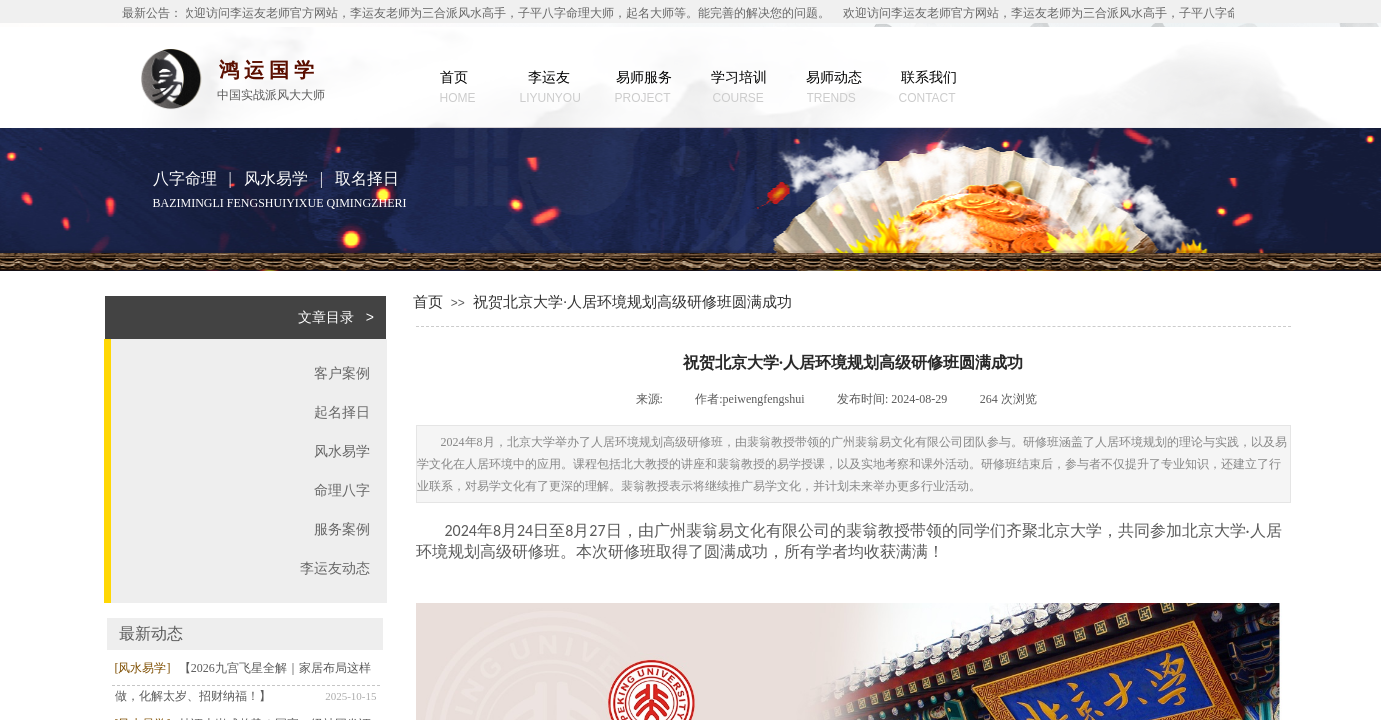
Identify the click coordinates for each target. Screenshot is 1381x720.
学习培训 (739, 77)
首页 (454, 77)
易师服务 (644, 77)
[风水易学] (143, 668)
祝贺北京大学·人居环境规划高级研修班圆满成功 (632, 302)
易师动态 (834, 77)
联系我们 (929, 77)
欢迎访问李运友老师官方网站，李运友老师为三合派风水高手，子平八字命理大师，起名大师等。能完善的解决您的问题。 (507, 13)
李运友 (549, 77)
